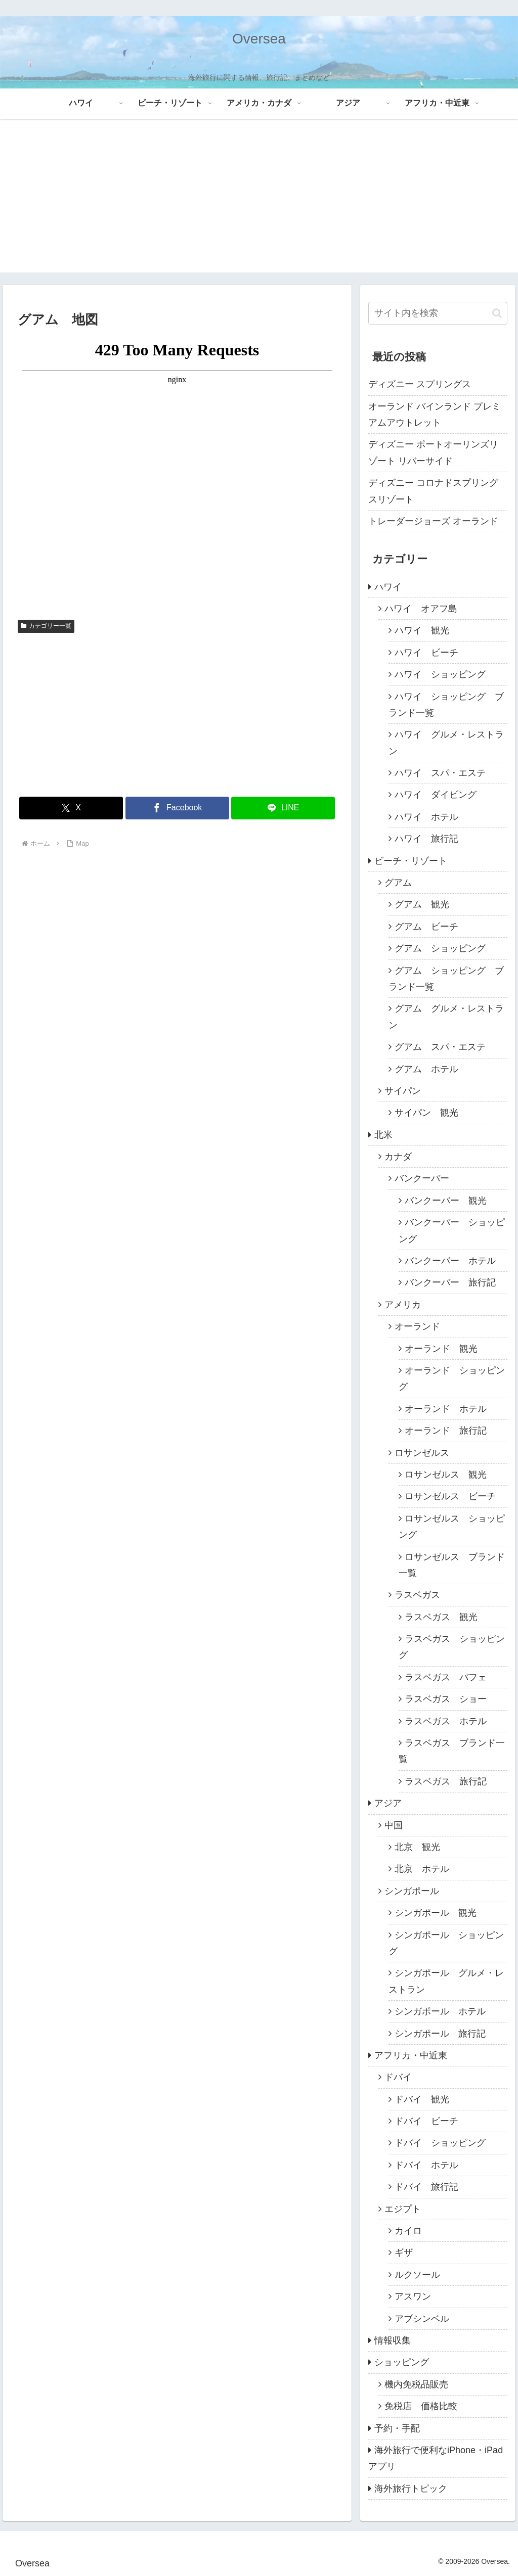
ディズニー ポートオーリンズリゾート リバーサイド (433, 452)
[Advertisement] (259, 201)
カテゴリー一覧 (46, 625)
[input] (437, 313)
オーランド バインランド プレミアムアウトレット (434, 414)
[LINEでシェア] (283, 808)
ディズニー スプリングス (419, 384)
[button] (497, 313)
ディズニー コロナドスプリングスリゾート (433, 491)
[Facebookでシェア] (177, 808)
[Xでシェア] (71, 808)
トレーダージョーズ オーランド (433, 521)
